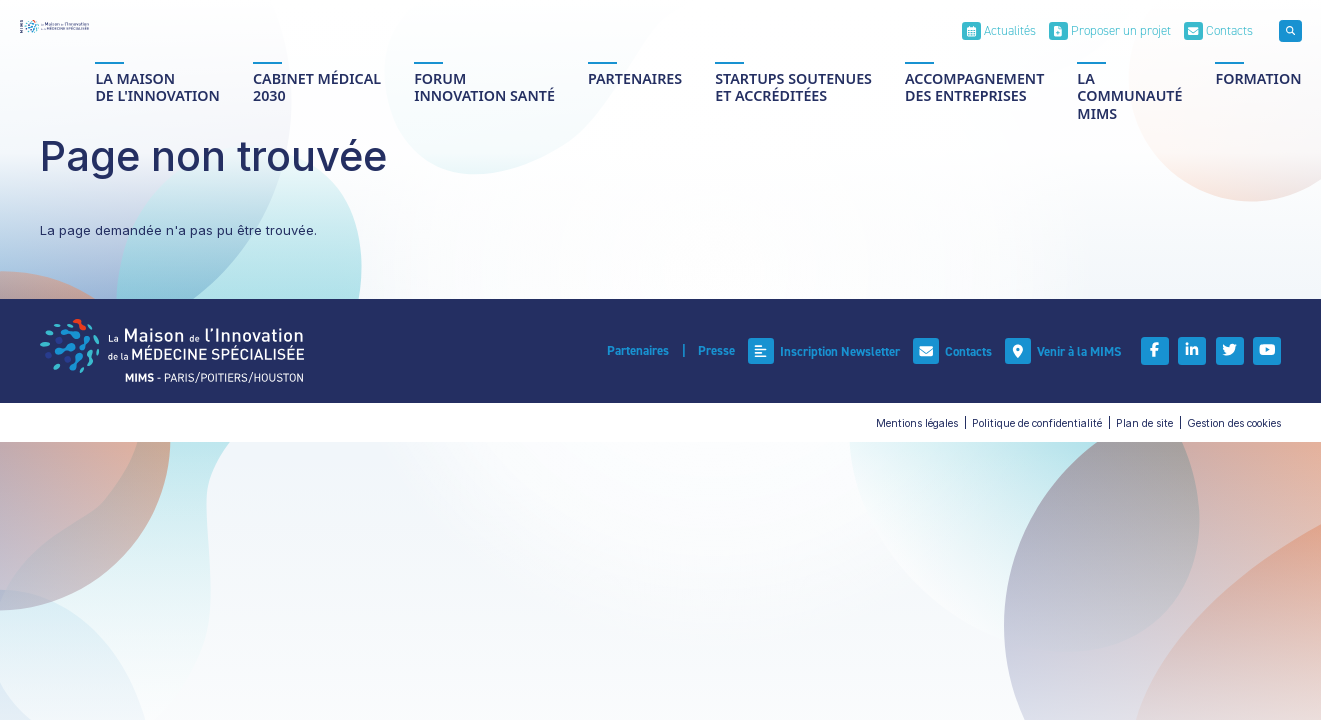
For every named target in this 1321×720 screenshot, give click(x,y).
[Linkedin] (1197, 351)
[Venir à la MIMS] (1071, 351)
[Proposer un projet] (1110, 31)
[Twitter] (1233, 351)
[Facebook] (1162, 351)
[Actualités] (999, 31)
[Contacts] (1218, 31)
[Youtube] (1268, 351)
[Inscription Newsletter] (832, 351)
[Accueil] (54, 26)
